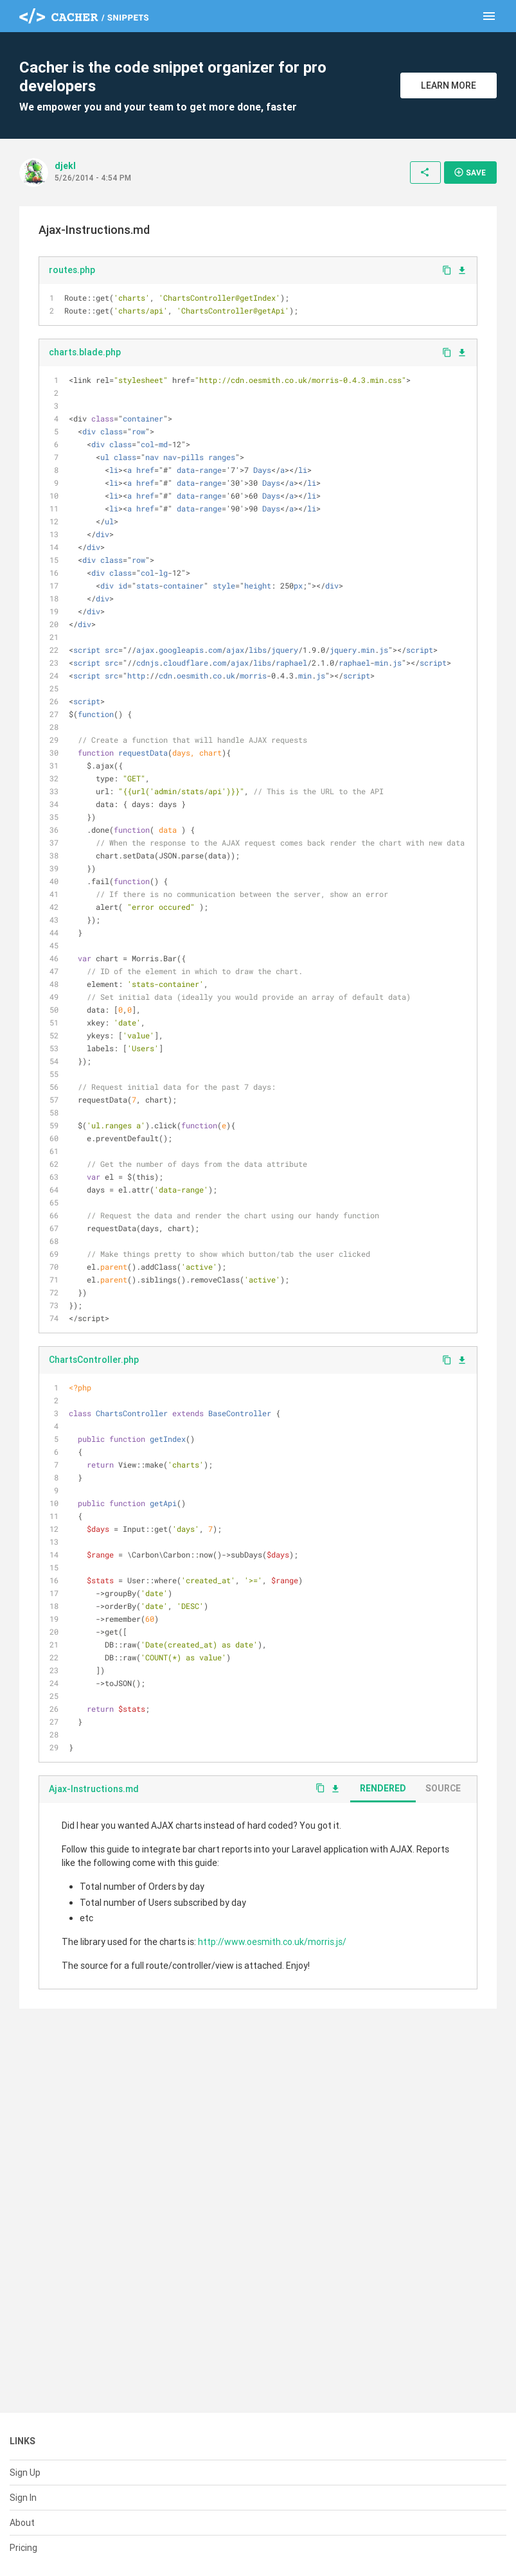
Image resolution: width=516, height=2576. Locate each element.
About (22, 2522)
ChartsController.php (94, 1359)
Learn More (448, 85)
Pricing (23, 2548)
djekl (65, 166)
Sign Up (25, 2472)
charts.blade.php (85, 352)
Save (470, 172)
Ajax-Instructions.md (94, 1789)
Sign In (23, 2497)
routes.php (72, 270)
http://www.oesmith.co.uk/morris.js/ (272, 1942)
